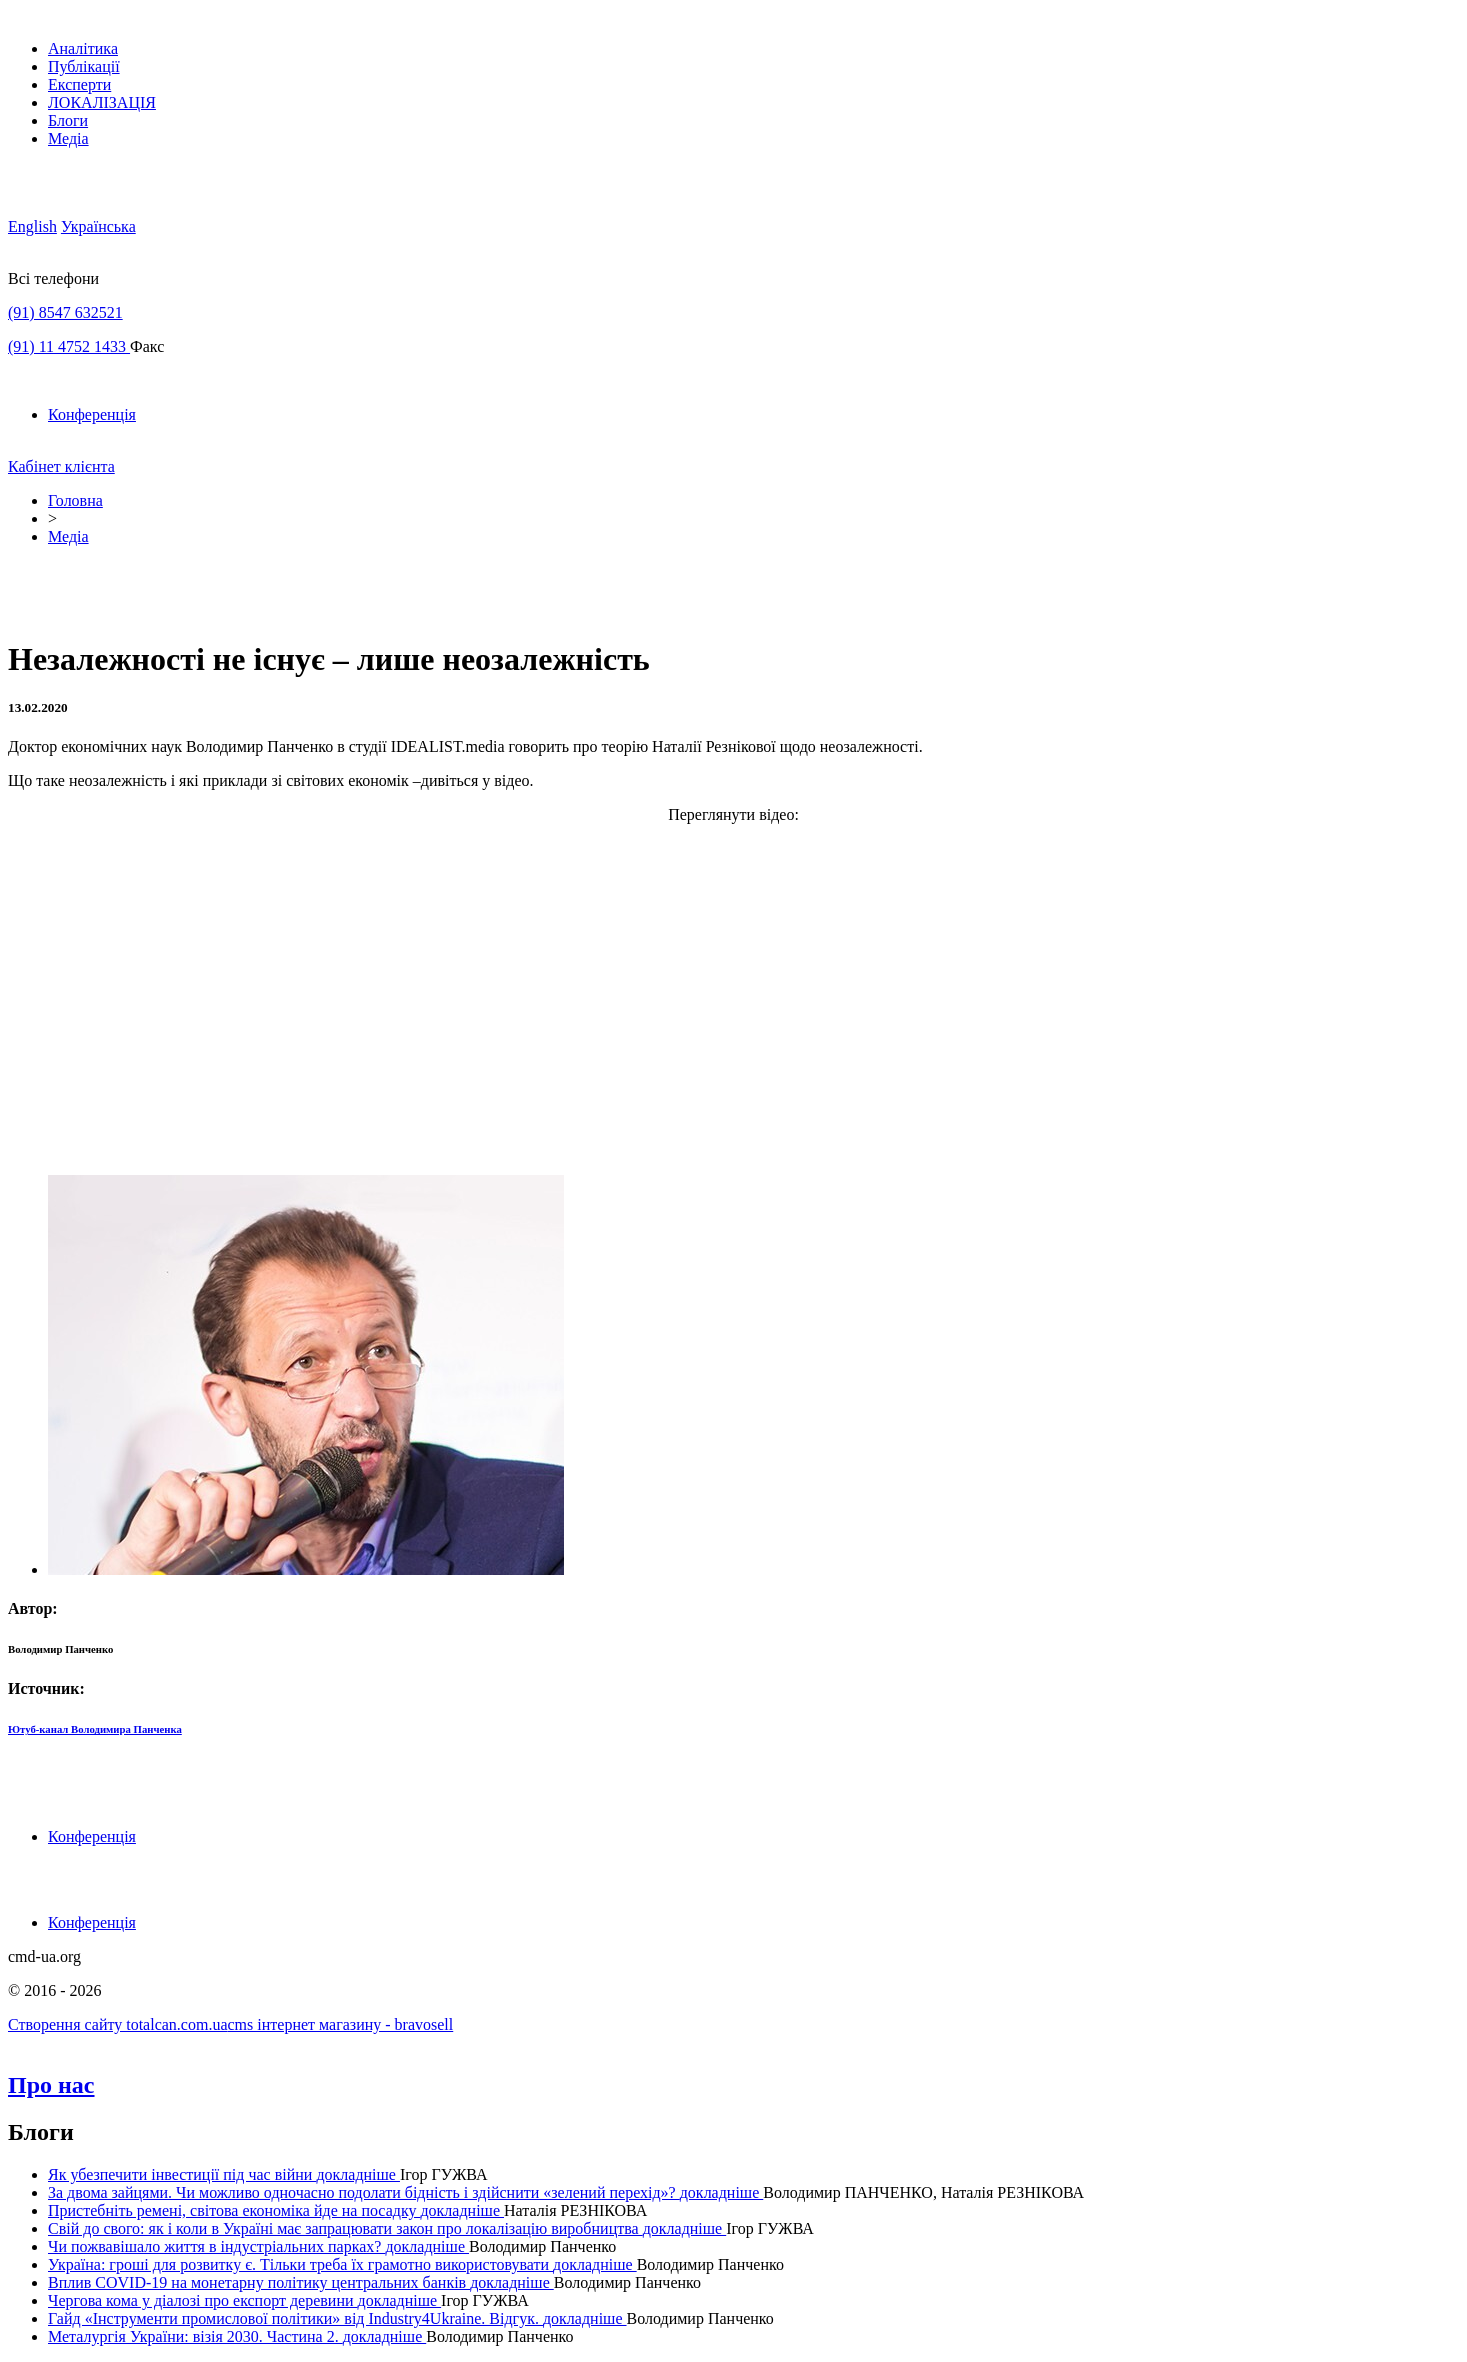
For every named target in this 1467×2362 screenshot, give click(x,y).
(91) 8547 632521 (65, 312)
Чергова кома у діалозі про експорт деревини (203, 2300)
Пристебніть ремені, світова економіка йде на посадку (234, 2210)
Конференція (92, 414)
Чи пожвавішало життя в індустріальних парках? (216, 2246)
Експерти (79, 84)
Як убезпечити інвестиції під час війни (182, 2174)
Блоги (68, 120)
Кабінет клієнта (61, 466)
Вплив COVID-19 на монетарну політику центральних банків (259, 2282)
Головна (75, 500)
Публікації (84, 66)
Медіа (68, 138)
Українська (98, 226)
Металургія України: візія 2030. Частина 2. (195, 2336)
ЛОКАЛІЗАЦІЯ (102, 102)
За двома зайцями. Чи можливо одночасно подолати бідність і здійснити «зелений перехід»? (364, 2192)
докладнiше (358, 2174)
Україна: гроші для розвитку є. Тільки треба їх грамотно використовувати (300, 2264)
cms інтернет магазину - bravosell (341, 2024)
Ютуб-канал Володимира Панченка (95, 1729)
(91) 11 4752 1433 (69, 346)
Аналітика (83, 48)
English (32, 226)
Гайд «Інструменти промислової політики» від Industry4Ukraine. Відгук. (295, 2318)
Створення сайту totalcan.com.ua (118, 2024)
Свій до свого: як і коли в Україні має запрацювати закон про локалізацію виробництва (345, 2228)
